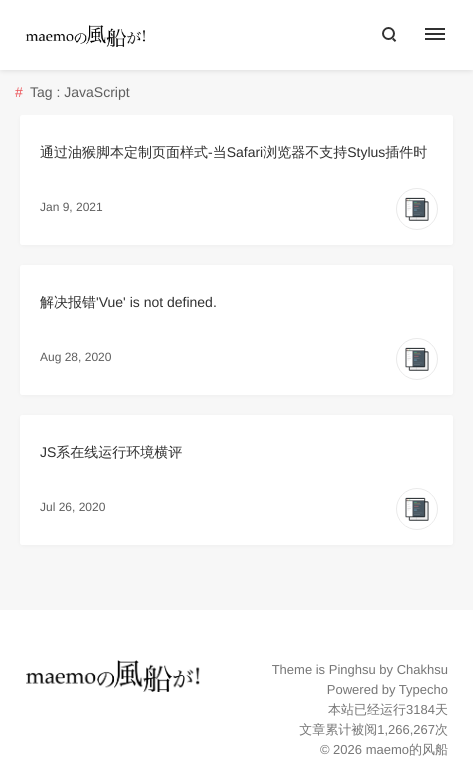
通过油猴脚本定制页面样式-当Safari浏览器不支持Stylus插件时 (233, 152)
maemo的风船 (407, 749)
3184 (420, 709)
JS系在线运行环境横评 (111, 452)
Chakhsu (422, 669)
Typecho (423, 689)
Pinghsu (352, 669)
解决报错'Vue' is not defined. (128, 302)
